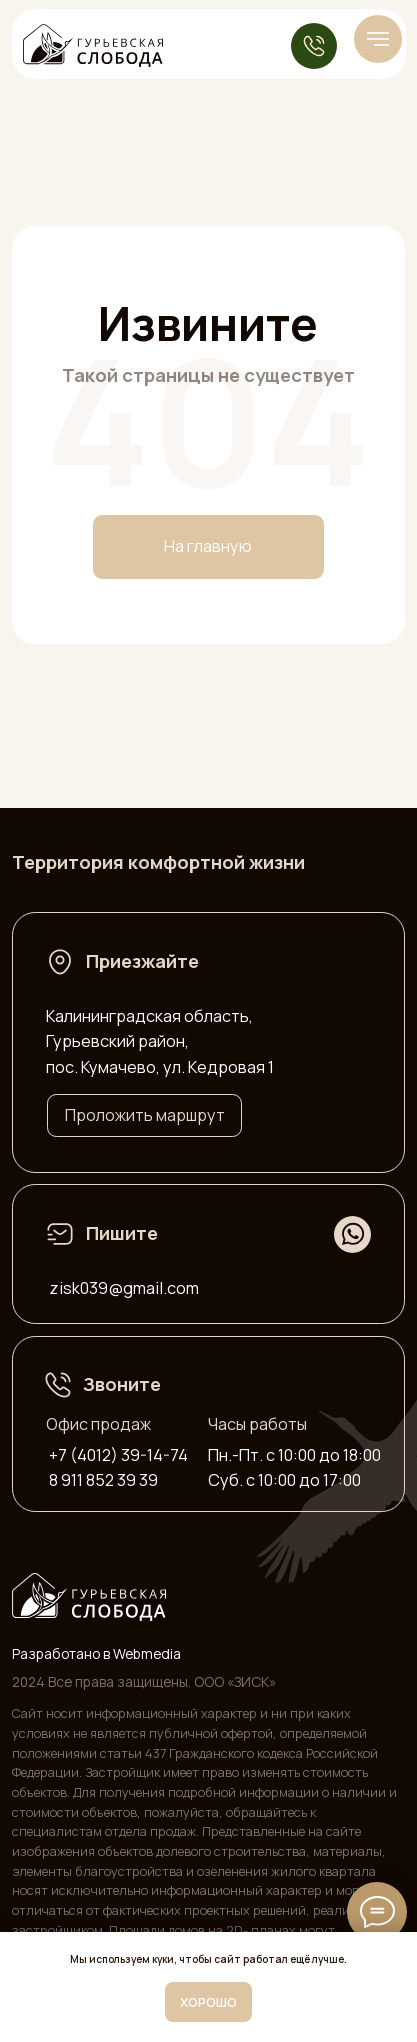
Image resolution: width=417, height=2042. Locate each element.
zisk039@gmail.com (124, 1288)
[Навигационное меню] (378, 39)
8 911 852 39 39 (103, 1480)
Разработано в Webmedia (96, 1653)
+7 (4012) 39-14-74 (118, 1455)
